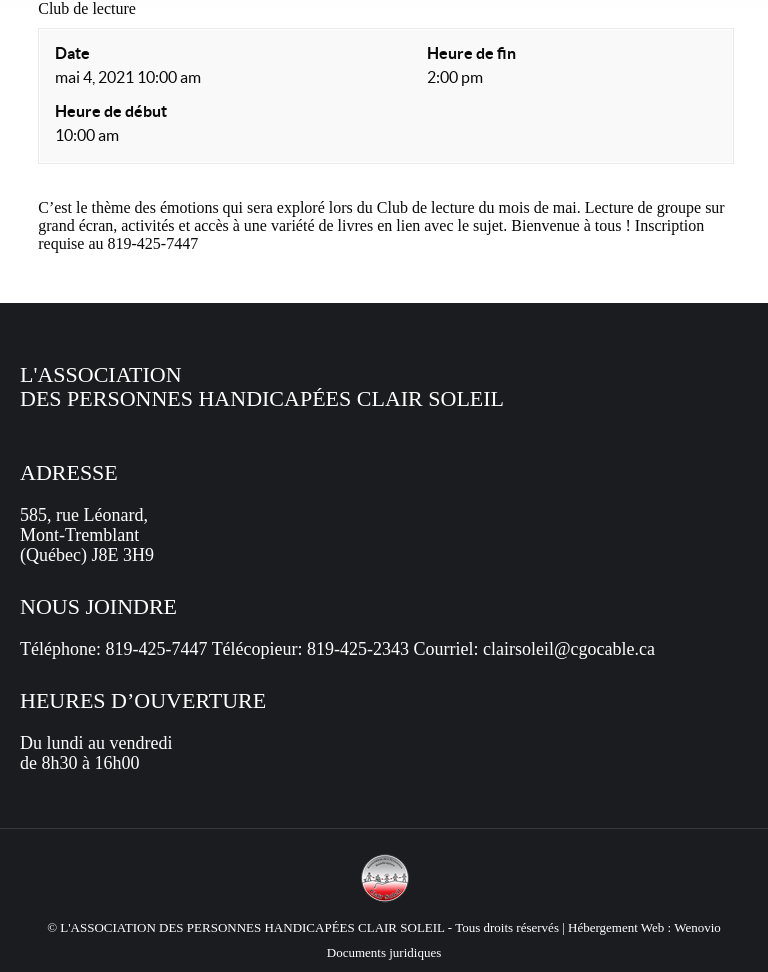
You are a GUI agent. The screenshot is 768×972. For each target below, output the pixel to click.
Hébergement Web (616, 927)
